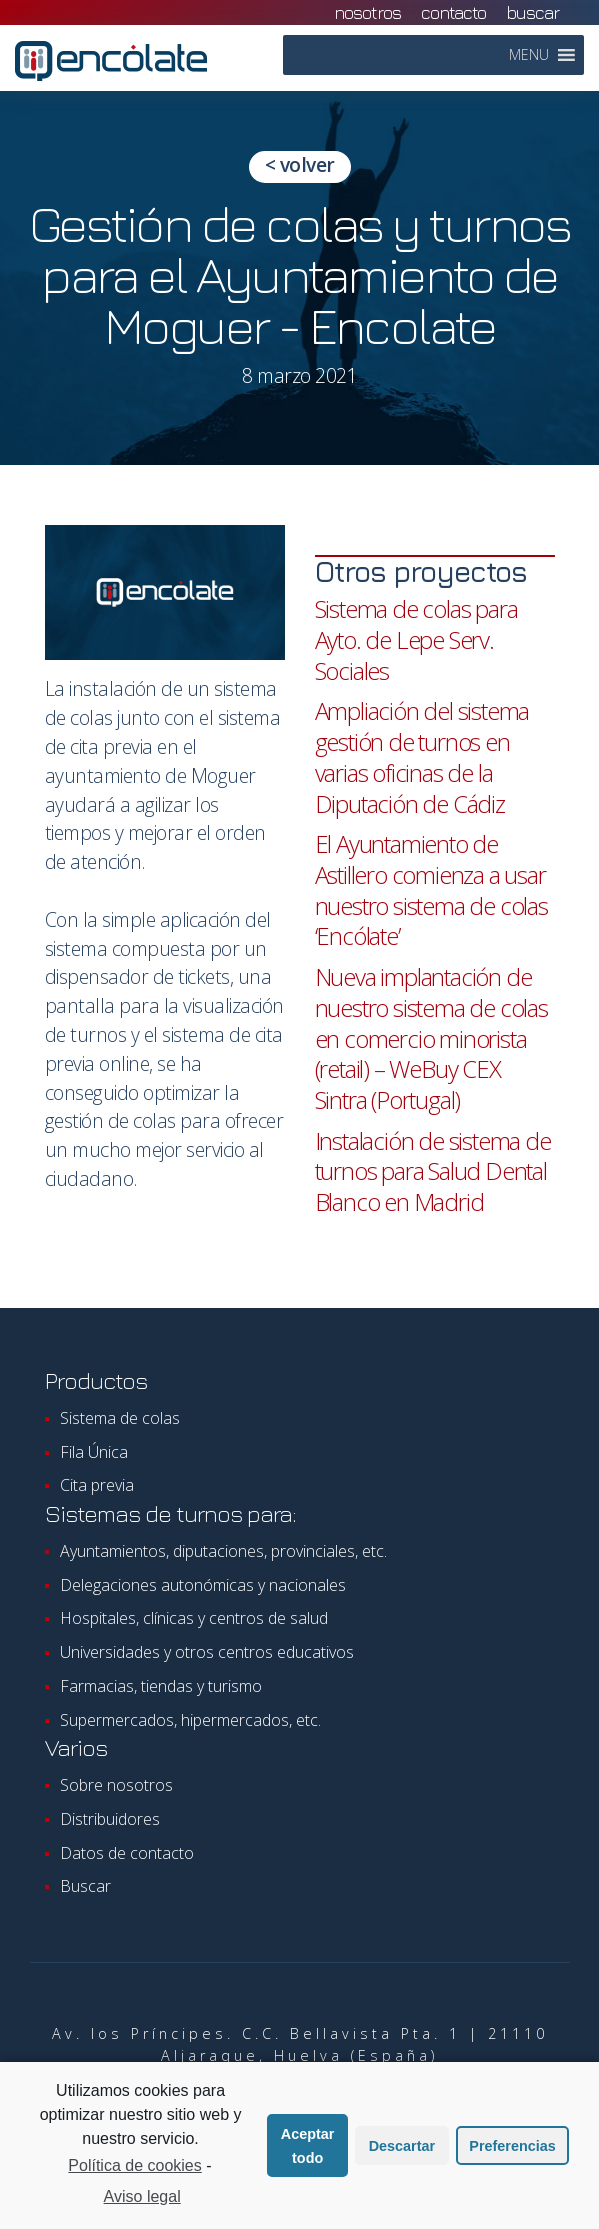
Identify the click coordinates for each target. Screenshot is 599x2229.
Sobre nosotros (116, 1785)
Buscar (532, 12)
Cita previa (97, 1485)
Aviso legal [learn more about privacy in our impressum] (142, 2198)
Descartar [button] (402, 2148)
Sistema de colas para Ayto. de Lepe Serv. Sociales (416, 639)
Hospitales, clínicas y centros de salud (194, 1618)
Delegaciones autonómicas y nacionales (203, 1585)
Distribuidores (110, 1819)
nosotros (367, 12)
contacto (453, 12)
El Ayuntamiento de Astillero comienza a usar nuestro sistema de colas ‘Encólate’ (431, 889)
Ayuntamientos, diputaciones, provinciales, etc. (223, 1551)
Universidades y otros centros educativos (207, 1652)
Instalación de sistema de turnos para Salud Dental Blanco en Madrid (433, 1171)
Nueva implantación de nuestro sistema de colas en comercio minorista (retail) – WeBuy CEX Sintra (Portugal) (431, 1038)
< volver (300, 164)
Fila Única (94, 1452)
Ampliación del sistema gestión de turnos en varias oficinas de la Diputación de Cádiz (422, 756)
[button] (529, 55)
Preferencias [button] (512, 2148)
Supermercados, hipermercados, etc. (190, 1720)
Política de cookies (134, 2168)
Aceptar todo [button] (308, 2148)
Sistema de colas (120, 1418)
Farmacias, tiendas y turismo (161, 1686)
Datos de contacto (127, 1853)
